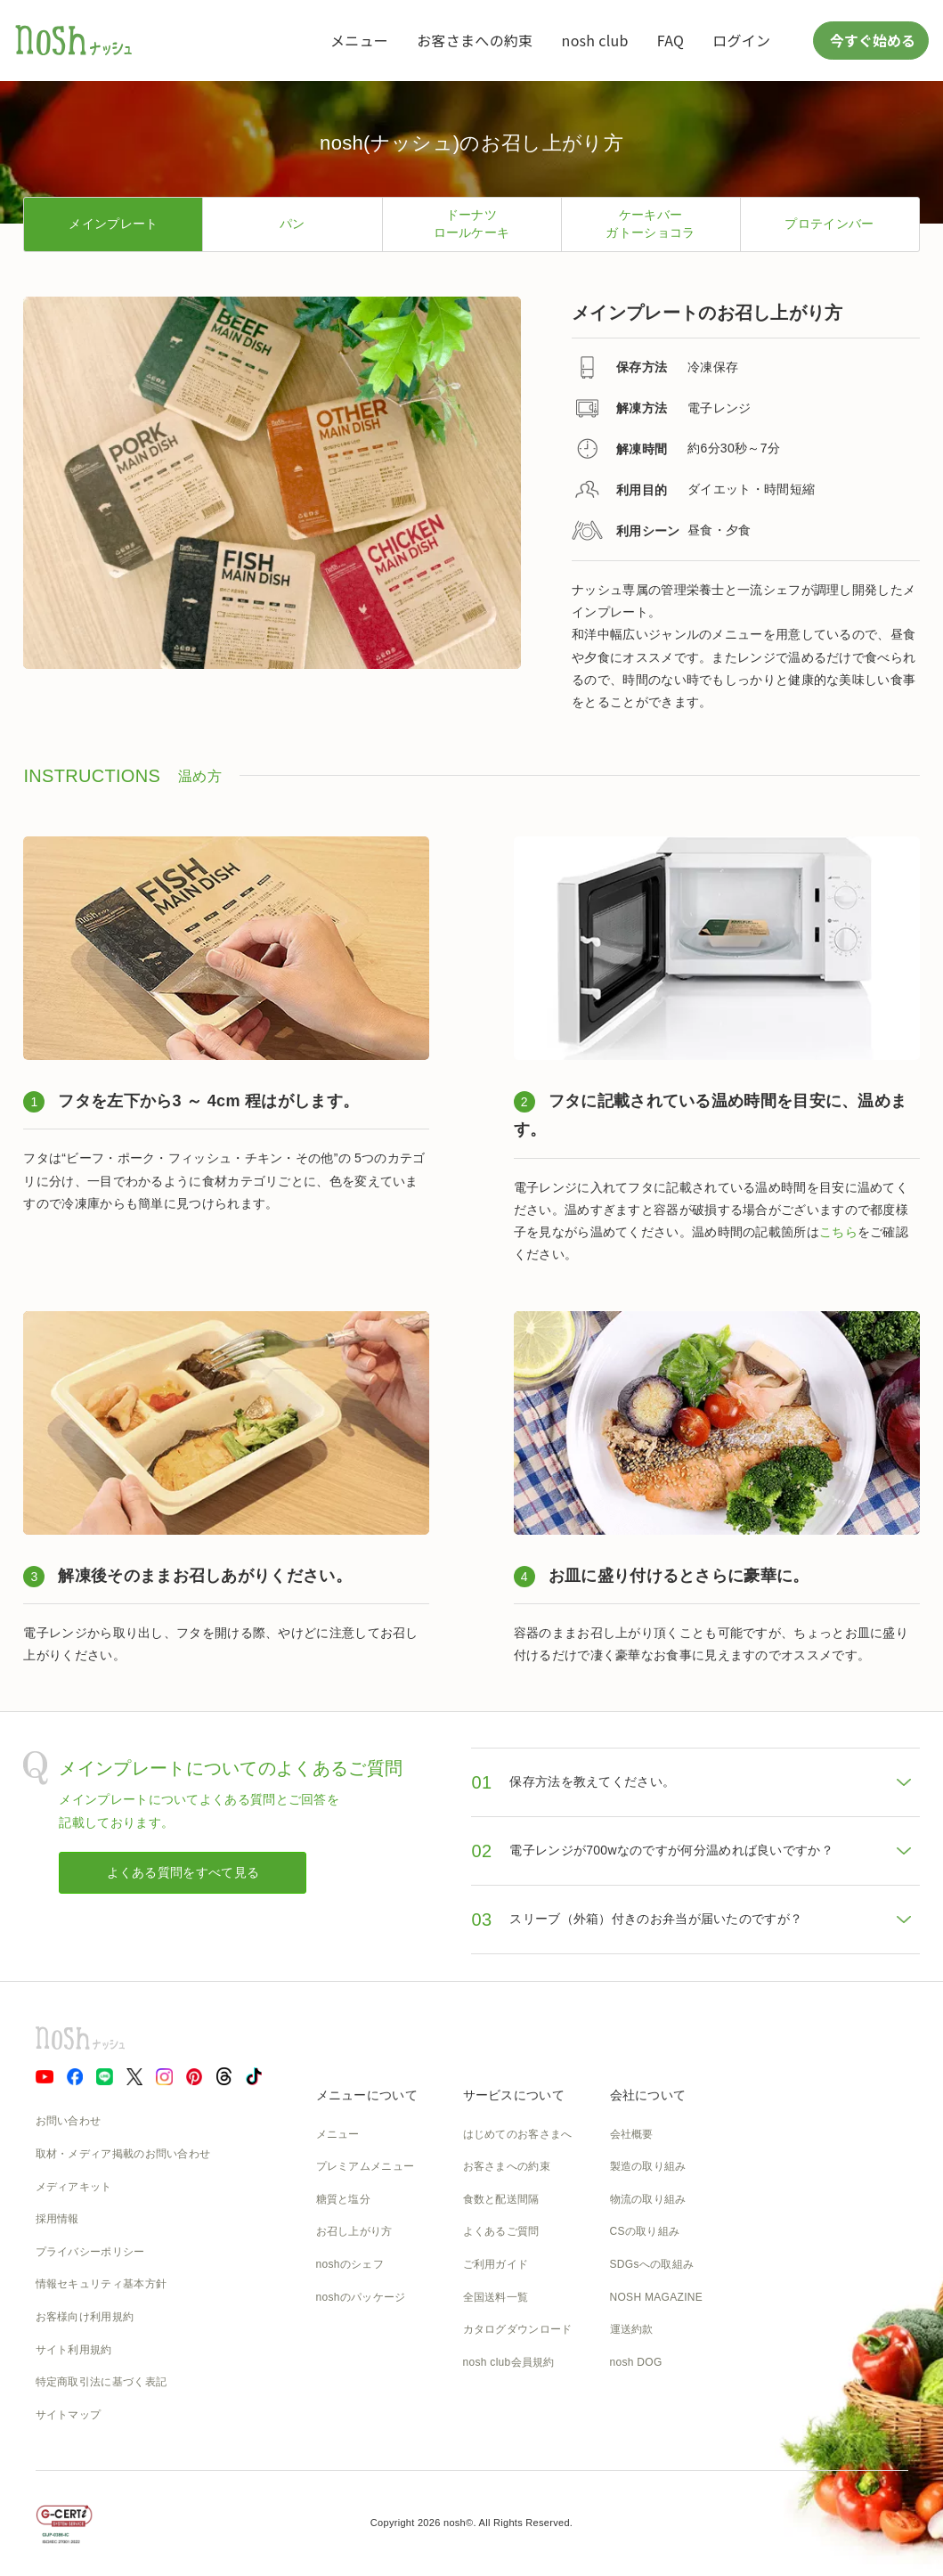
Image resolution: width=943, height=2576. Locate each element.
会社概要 (632, 2134)
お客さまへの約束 (474, 40)
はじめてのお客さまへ (518, 2134)
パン (292, 223)
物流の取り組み (648, 2199)
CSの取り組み (645, 2231)
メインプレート (113, 223)
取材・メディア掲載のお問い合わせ (123, 2154)
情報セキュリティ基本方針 (101, 2284)
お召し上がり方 (354, 2231)
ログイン (741, 40)
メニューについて (367, 2095)
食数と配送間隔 (501, 2199)
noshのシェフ (350, 2264)
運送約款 (632, 2329)
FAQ (670, 40)
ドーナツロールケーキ (472, 224)
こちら (838, 1232)
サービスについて (514, 2095)
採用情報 (57, 2219)
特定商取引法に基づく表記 (101, 2382)
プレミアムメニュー (365, 2166)
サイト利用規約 (74, 2350)
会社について (648, 2095)
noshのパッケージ (361, 2297)
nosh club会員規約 (509, 2362)
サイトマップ (69, 2415)
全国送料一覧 (496, 2297)
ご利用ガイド (496, 2264)
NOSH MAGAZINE (656, 2297)
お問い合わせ (69, 2121)
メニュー (359, 40)
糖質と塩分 (343, 2199)
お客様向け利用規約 (85, 2317)
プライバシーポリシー (90, 2252)
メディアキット (74, 2187)
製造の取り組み (648, 2166)
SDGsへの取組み (652, 2264)
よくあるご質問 (501, 2231)
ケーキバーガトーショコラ (650, 224)
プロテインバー (829, 223)
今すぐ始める (870, 40)
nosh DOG (636, 2362)
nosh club (595, 40)
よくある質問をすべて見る (183, 1872)
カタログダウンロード (518, 2329)
